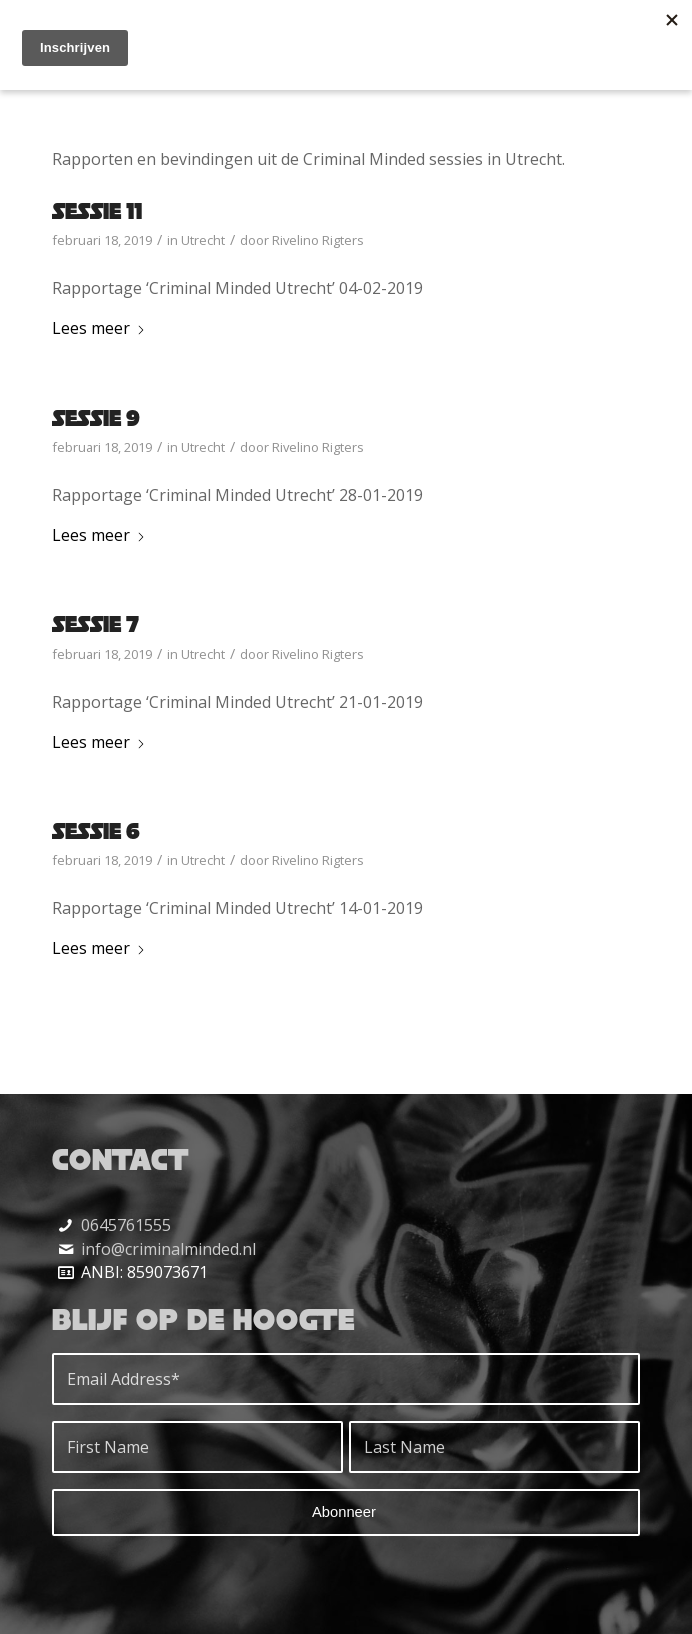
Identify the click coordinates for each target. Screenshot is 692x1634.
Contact (120, 1159)
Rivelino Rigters (318, 240)
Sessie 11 (97, 210)
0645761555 (126, 1225)
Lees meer (99, 328)
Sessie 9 (96, 417)
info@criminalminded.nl (168, 1249)
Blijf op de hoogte (203, 1319)
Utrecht (203, 240)
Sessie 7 (95, 623)
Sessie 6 (96, 830)
